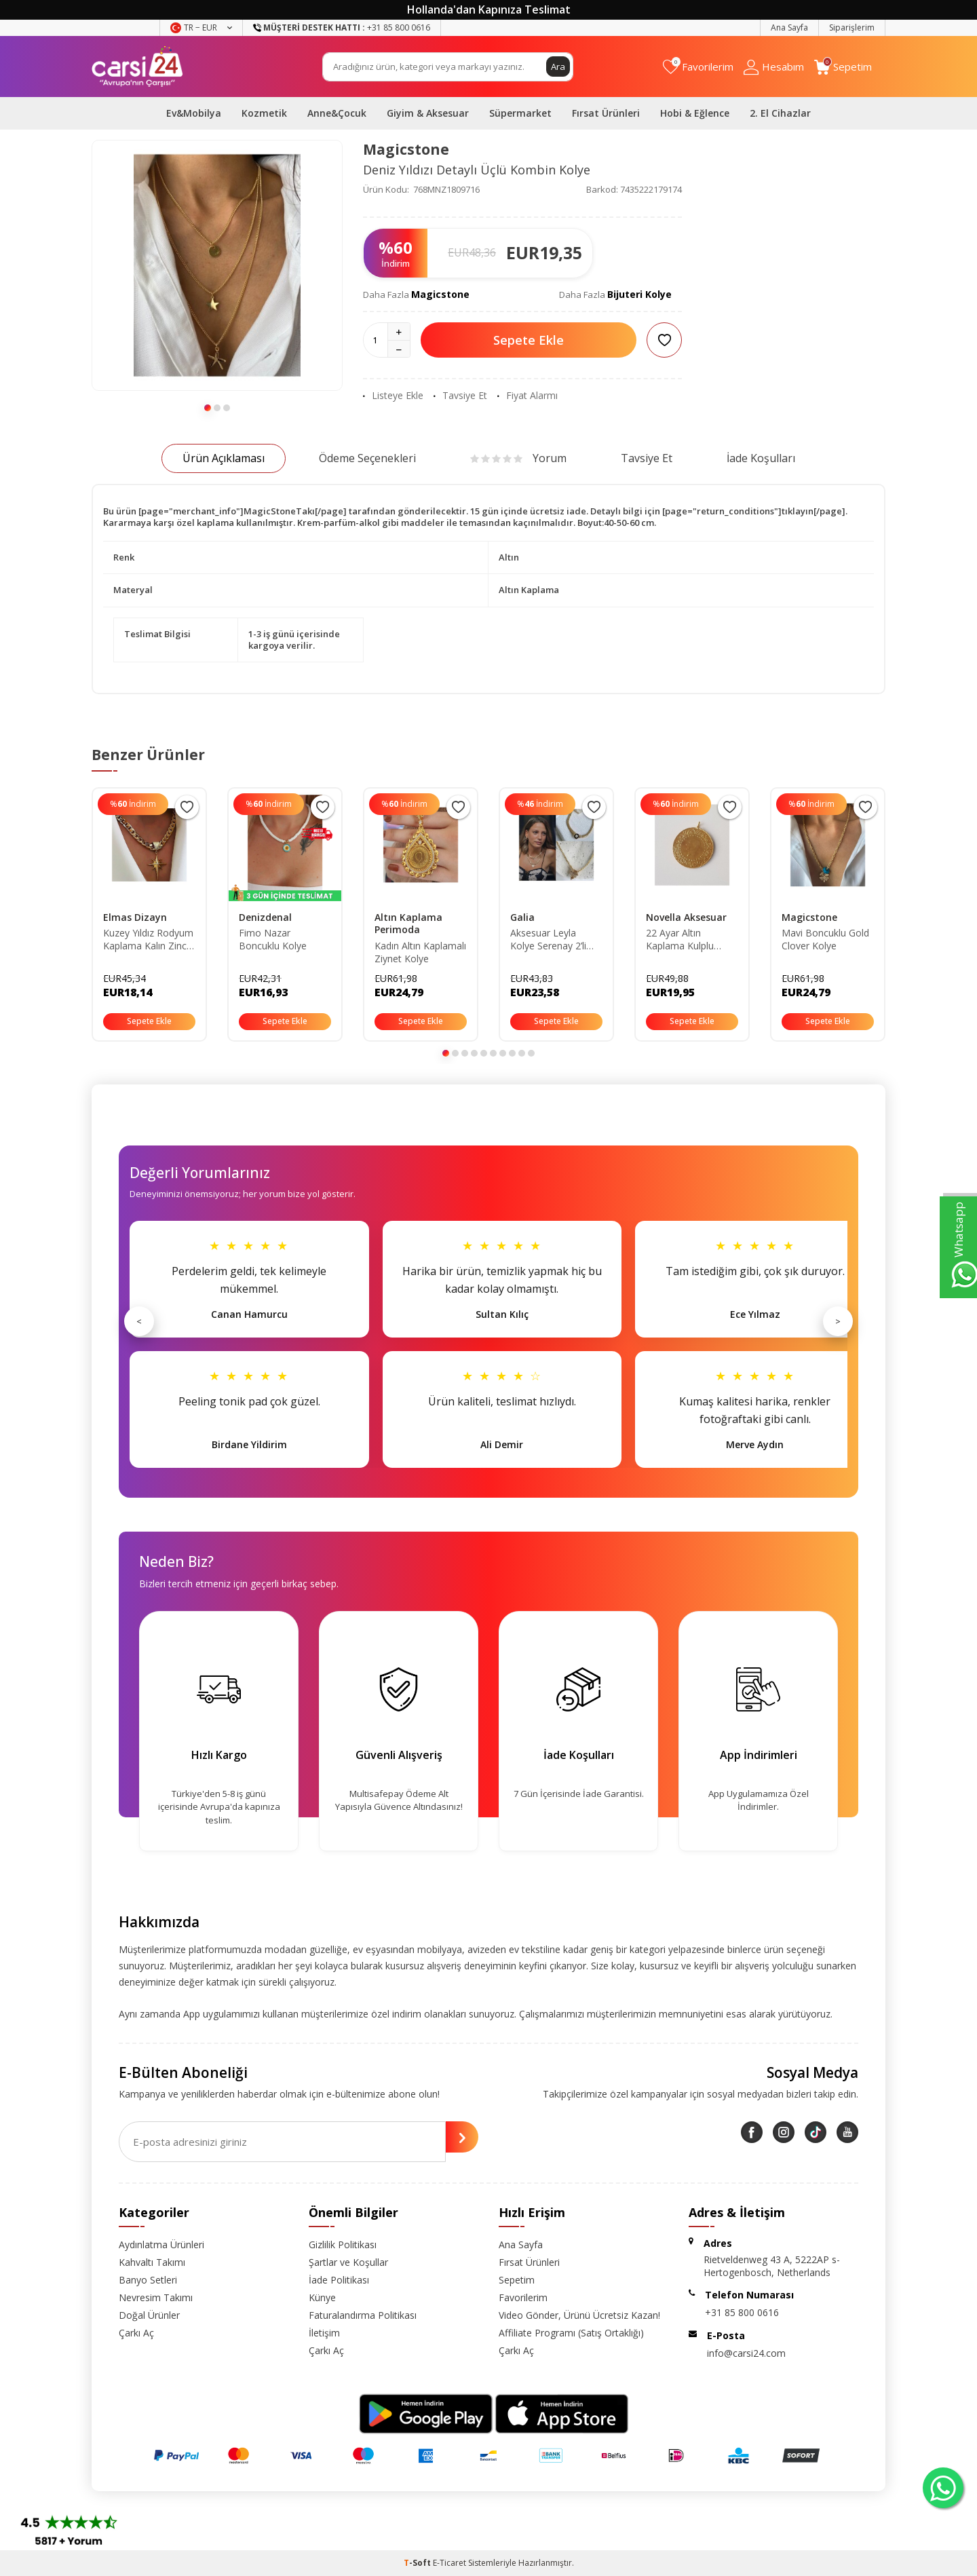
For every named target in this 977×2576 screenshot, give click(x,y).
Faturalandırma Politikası (363, 2315)
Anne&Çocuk (336, 113)
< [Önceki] (139, 1321)
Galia (522, 917)
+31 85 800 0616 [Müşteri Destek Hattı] (341, 27)
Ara (557, 66)
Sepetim (517, 2279)
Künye (322, 2297)
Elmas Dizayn (135, 917)
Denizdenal (265, 917)
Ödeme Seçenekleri (367, 458)
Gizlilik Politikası (343, 2244)
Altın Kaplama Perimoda (408, 923)
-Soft (418, 2563)
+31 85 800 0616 (742, 2312)
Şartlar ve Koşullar (348, 2262)
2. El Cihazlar (780, 113)
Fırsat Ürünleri (606, 113)
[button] (207, 407)
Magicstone (406, 149)
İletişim (324, 2332)
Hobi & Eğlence (694, 113)
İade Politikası (339, 2279)
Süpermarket (520, 113)
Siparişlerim (852, 27)
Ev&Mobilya (193, 113)
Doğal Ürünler (149, 2315)
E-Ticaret (449, 2563)
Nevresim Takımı (156, 2297)
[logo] (137, 66)
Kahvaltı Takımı (152, 2262)
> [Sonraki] (838, 1321)
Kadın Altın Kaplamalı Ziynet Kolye (420, 952)
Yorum (518, 458)
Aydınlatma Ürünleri (161, 2244)
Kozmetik (264, 113)
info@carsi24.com (746, 2353)
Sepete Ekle (528, 340)
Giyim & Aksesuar (428, 113)
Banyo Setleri (148, 2279)
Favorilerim (523, 2297)
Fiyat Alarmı (527, 396)
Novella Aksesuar (686, 917)
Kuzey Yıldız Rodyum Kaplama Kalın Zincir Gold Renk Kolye (148, 940)
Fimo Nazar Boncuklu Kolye (273, 939)
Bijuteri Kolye (639, 294)
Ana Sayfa (789, 27)
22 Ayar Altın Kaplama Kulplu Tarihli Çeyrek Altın (686, 940)
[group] (217, 265)
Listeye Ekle (393, 396)
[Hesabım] (774, 67)
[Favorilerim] (698, 67)
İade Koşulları (761, 458)
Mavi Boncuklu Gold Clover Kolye (825, 939)
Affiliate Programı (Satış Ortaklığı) (571, 2332)
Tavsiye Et (460, 396)
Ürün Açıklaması (224, 458)
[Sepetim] (843, 67)
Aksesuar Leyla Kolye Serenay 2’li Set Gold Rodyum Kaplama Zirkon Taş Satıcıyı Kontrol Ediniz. (554, 940)
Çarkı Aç (136, 2332)
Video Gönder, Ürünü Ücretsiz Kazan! (579, 2315)
